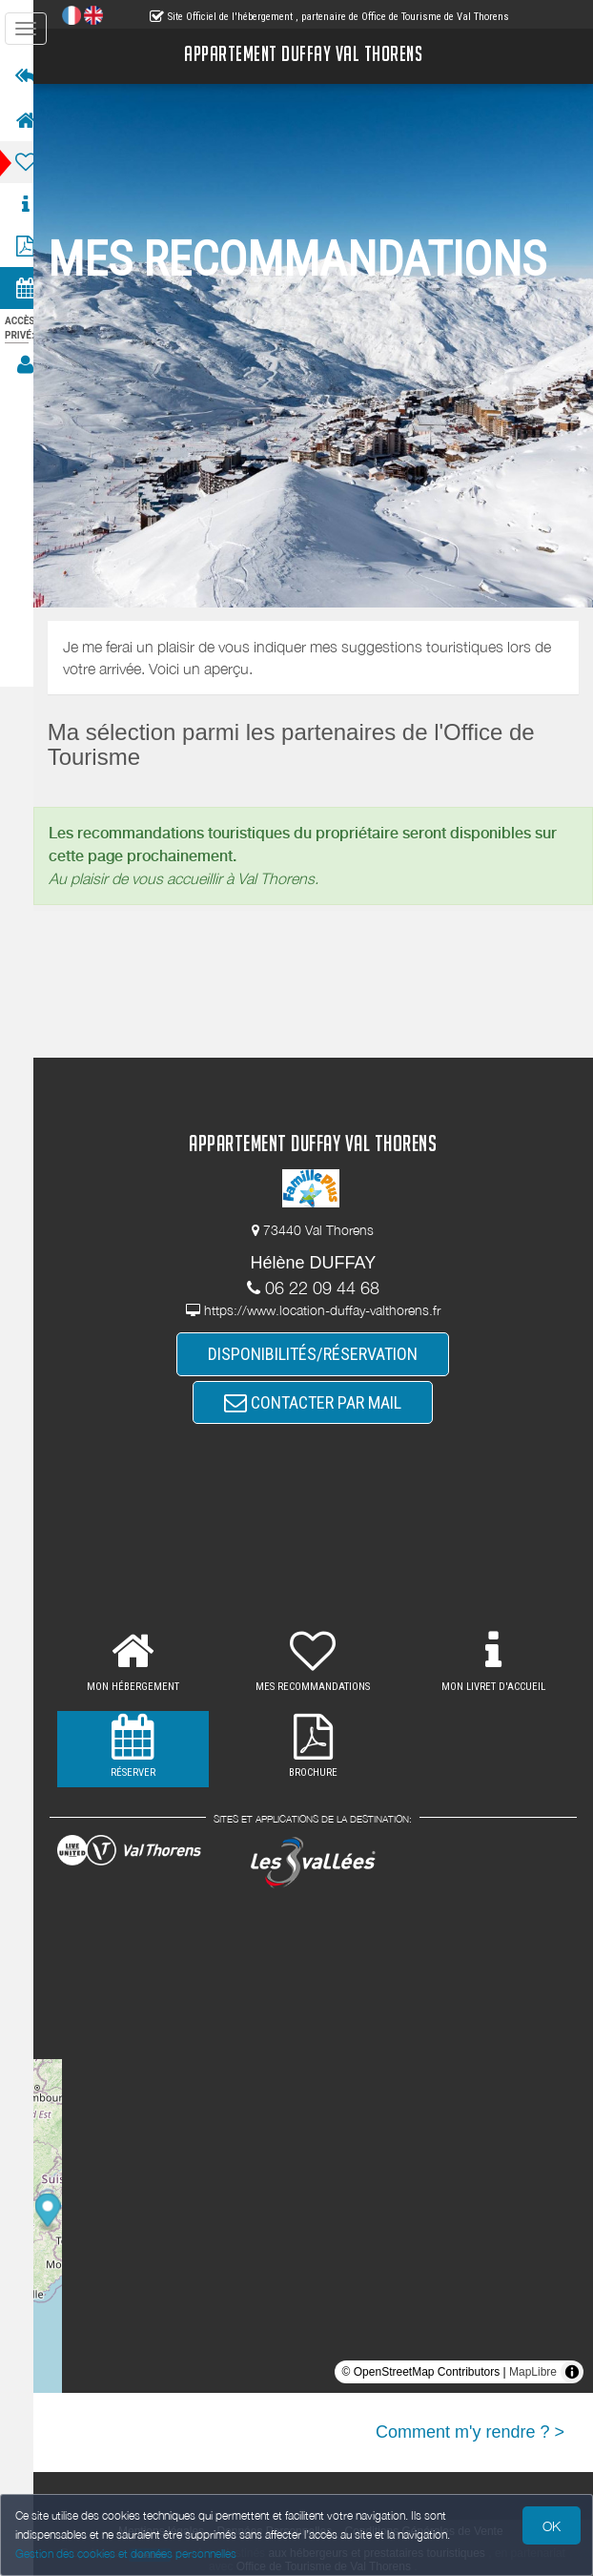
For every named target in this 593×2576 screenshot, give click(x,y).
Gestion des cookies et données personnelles (125, 2553)
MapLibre (533, 2372)
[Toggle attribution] (572, 2371)
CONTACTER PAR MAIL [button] (322, 1402)
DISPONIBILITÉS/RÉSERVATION (322, 1353)
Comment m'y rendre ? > (470, 2432)
